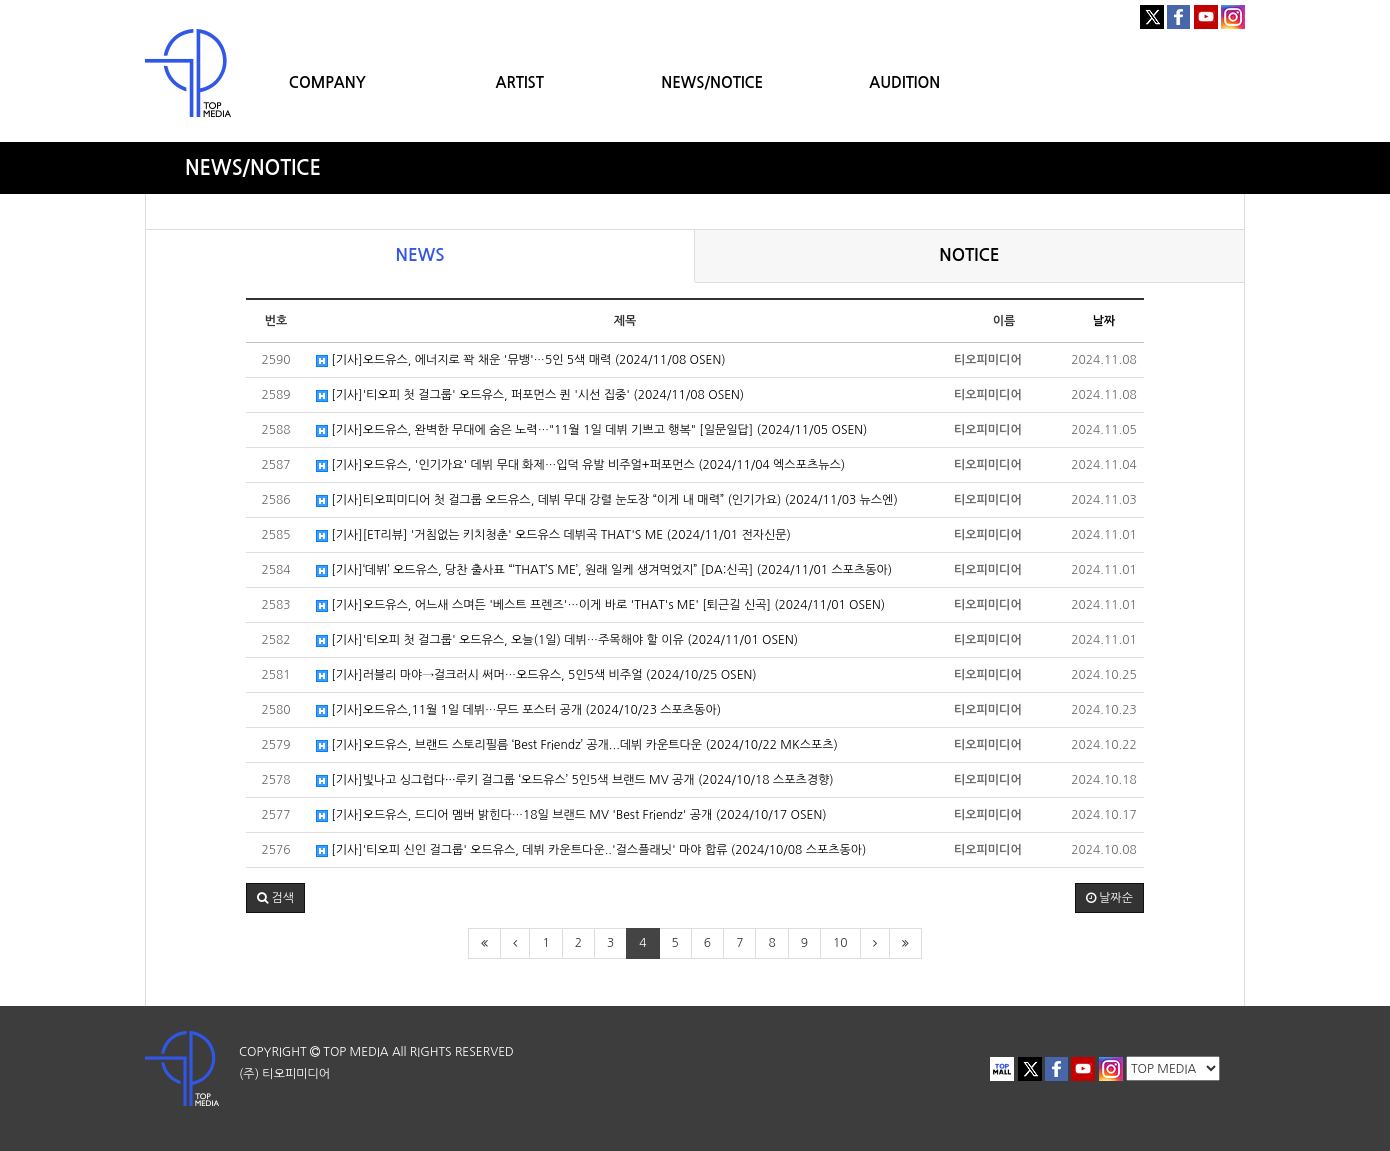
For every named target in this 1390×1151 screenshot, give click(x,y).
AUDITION (904, 82)
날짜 (1104, 321)
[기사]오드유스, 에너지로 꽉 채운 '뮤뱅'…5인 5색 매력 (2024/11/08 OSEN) (521, 360)
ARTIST (520, 82)
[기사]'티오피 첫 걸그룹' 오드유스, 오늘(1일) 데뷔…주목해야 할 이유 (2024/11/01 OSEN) (557, 640)
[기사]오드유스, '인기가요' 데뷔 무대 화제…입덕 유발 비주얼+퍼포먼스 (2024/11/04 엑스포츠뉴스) (580, 465)
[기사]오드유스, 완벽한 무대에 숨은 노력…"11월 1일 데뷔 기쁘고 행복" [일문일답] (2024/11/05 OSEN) (591, 430)
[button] (275, 898)
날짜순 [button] (1109, 898)
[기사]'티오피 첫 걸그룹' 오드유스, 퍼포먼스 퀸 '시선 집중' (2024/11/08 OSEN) (530, 395)
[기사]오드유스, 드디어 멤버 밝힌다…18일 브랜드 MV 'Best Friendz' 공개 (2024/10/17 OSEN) (571, 815)
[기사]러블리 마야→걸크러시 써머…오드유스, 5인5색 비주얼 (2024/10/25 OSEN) (536, 675)
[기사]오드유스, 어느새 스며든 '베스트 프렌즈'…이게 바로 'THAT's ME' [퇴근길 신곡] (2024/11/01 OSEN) (600, 605)
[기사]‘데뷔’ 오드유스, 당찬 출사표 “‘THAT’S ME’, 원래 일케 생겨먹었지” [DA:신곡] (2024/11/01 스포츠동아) (604, 570)
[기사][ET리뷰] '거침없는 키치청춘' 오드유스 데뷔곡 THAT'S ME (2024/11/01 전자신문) (553, 535)
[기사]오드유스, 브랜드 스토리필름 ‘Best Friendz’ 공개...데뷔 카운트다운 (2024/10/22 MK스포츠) (577, 745)
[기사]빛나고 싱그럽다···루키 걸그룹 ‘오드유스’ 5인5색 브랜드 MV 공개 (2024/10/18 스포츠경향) (575, 780)
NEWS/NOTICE (712, 82)
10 (840, 943)
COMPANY (327, 82)
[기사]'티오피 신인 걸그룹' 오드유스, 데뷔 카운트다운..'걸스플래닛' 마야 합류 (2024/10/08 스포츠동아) (591, 850)
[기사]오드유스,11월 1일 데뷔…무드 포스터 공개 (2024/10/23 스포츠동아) (518, 710)
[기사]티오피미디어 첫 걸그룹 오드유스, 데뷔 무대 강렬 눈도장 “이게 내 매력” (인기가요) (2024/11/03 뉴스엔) (607, 500)
